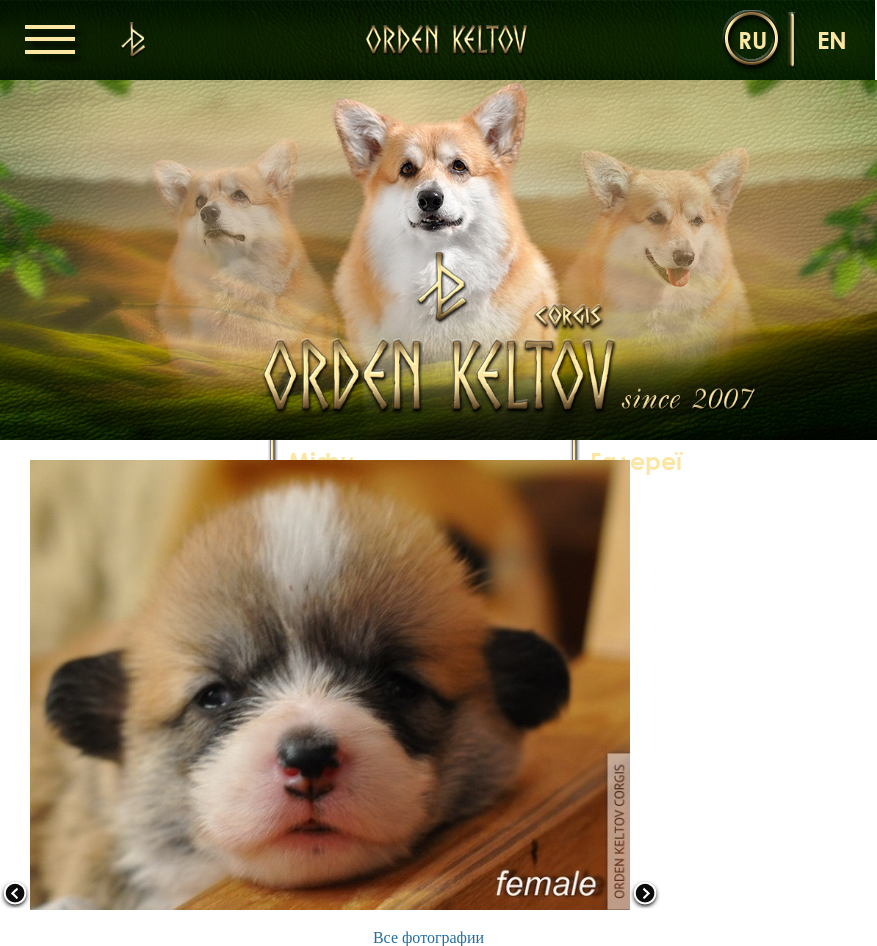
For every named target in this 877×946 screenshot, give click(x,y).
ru (752, 39)
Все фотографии (428, 937)
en (832, 39)
